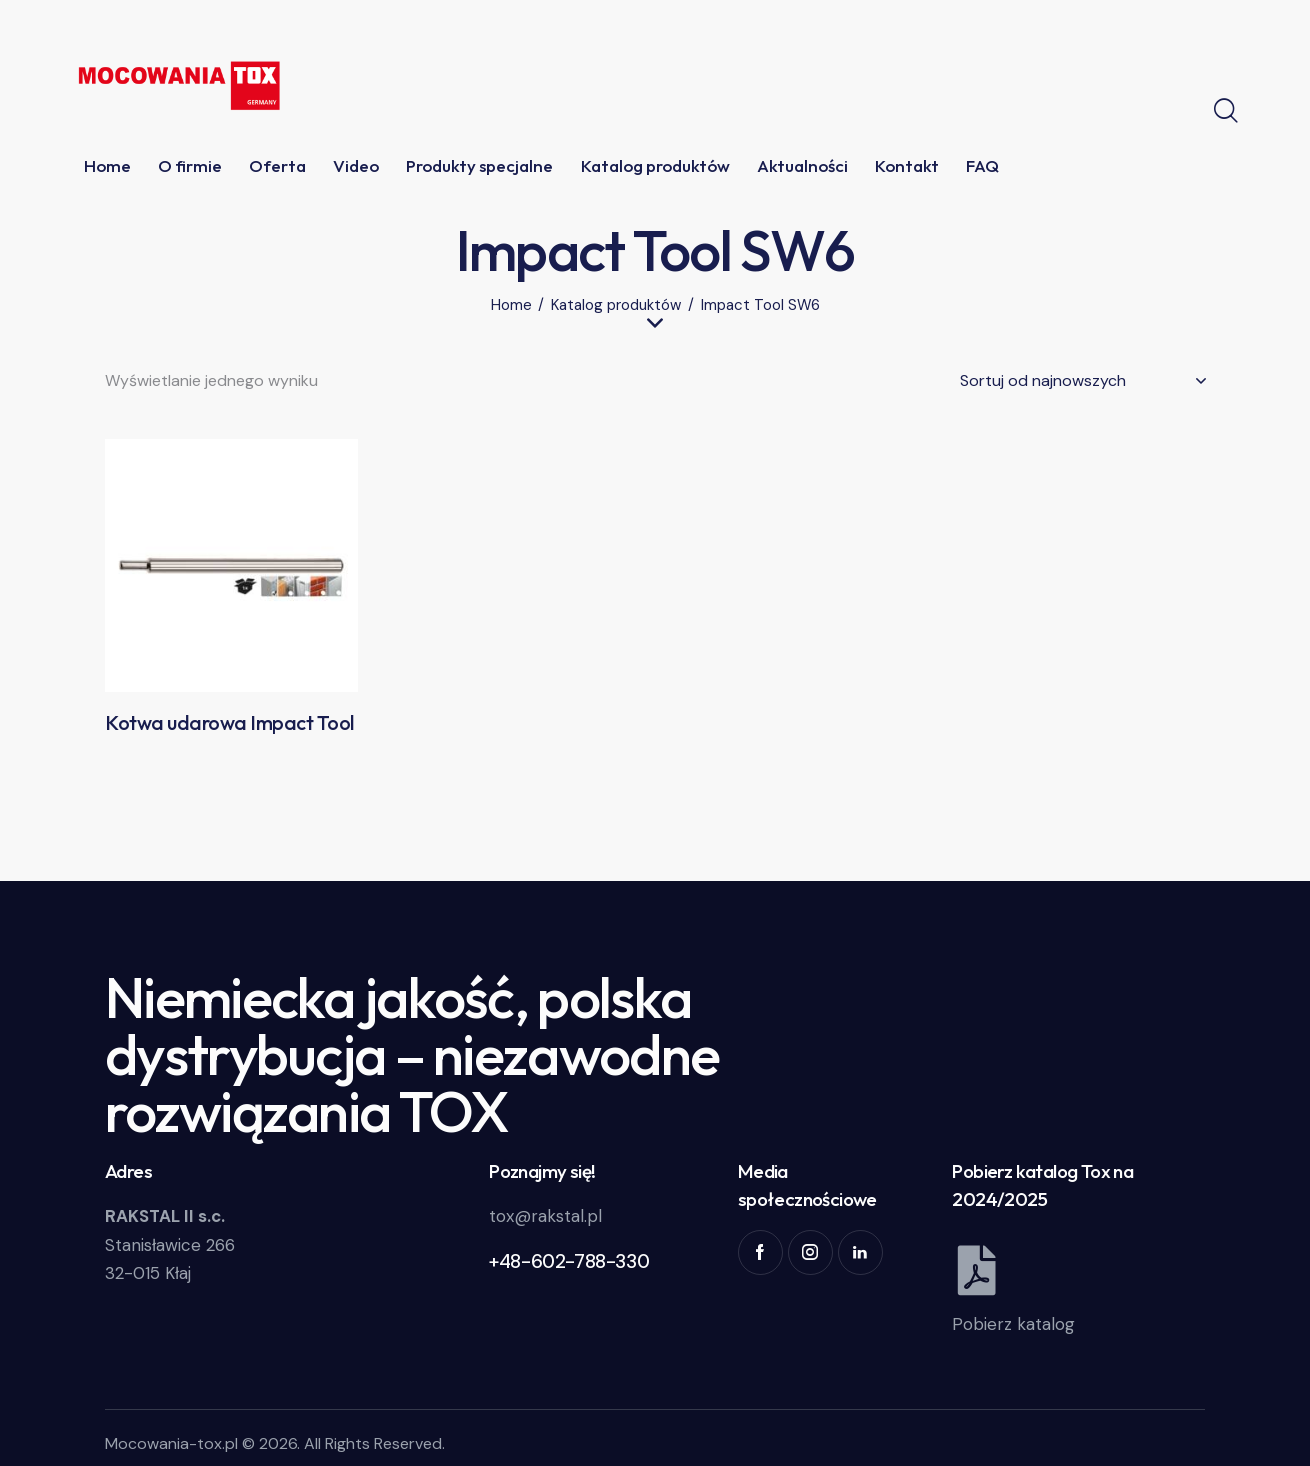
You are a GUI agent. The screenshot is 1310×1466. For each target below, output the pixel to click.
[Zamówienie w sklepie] (1082, 381)
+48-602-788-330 (569, 1261)
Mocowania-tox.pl (171, 1443)
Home (511, 305)
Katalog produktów (616, 305)
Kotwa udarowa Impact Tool (229, 722)
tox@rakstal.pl (545, 1216)
